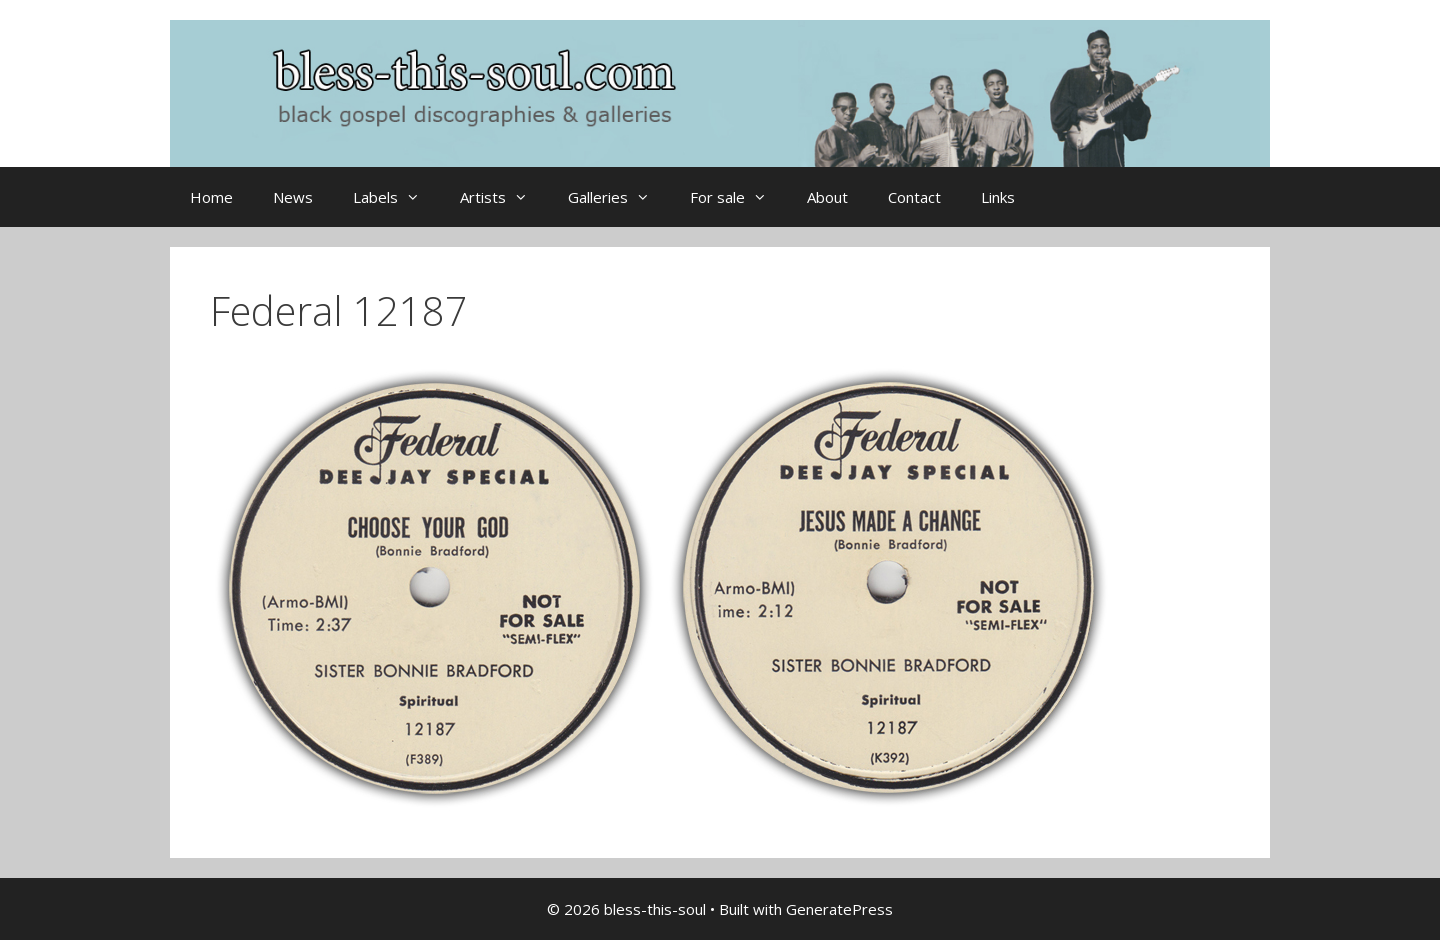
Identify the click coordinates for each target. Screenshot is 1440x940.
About (827, 197)
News (293, 197)
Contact (914, 197)
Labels (396, 197)
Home (211, 197)
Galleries (619, 197)
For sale (738, 197)
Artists (504, 197)
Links (998, 197)
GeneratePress (839, 909)
